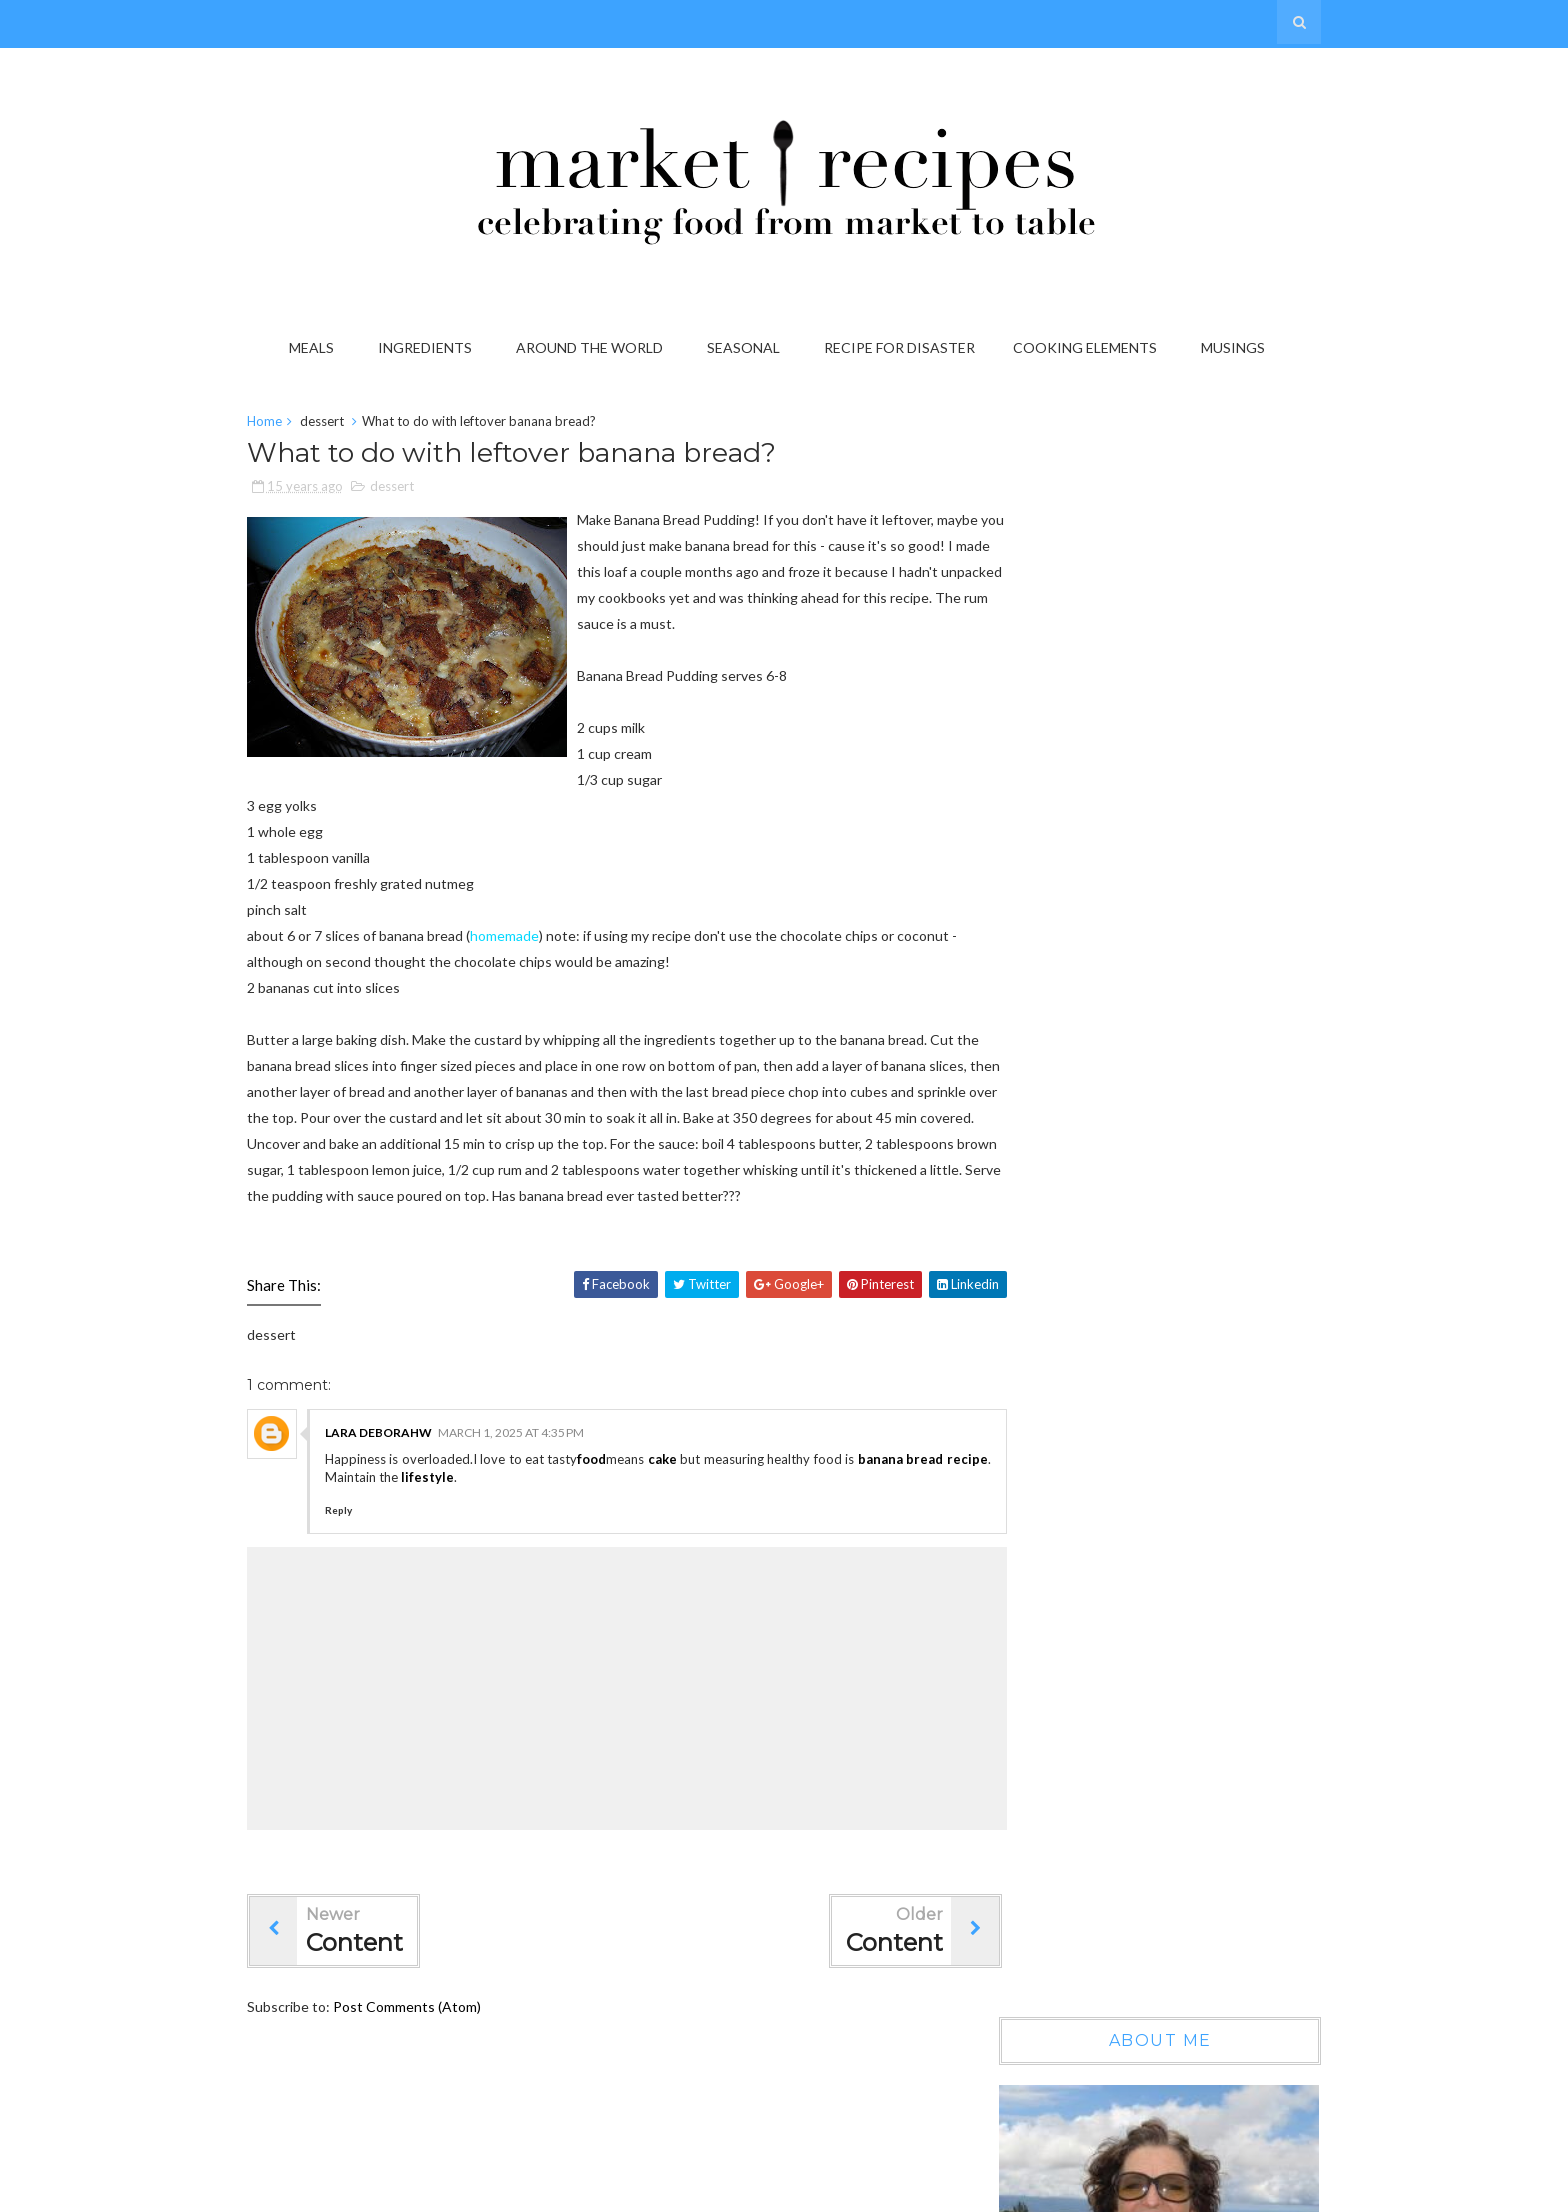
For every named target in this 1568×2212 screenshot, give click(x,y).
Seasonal (747, 347)
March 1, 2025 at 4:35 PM (538, 1487)
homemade (531, 964)
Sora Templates (1011, 2190)
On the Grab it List (1151, 1280)
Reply (365, 1565)
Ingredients (429, 347)
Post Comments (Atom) (434, 2061)
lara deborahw (405, 1487)
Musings (1237, 347)
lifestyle (541, 1532)
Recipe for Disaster (903, 347)
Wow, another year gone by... (1183, 1108)
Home (291, 424)
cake (695, 1514)
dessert (349, 424)
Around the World (593, 347)
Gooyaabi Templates (1229, 2190)
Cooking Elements (1089, 347)
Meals (315, 347)
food (624, 1514)
